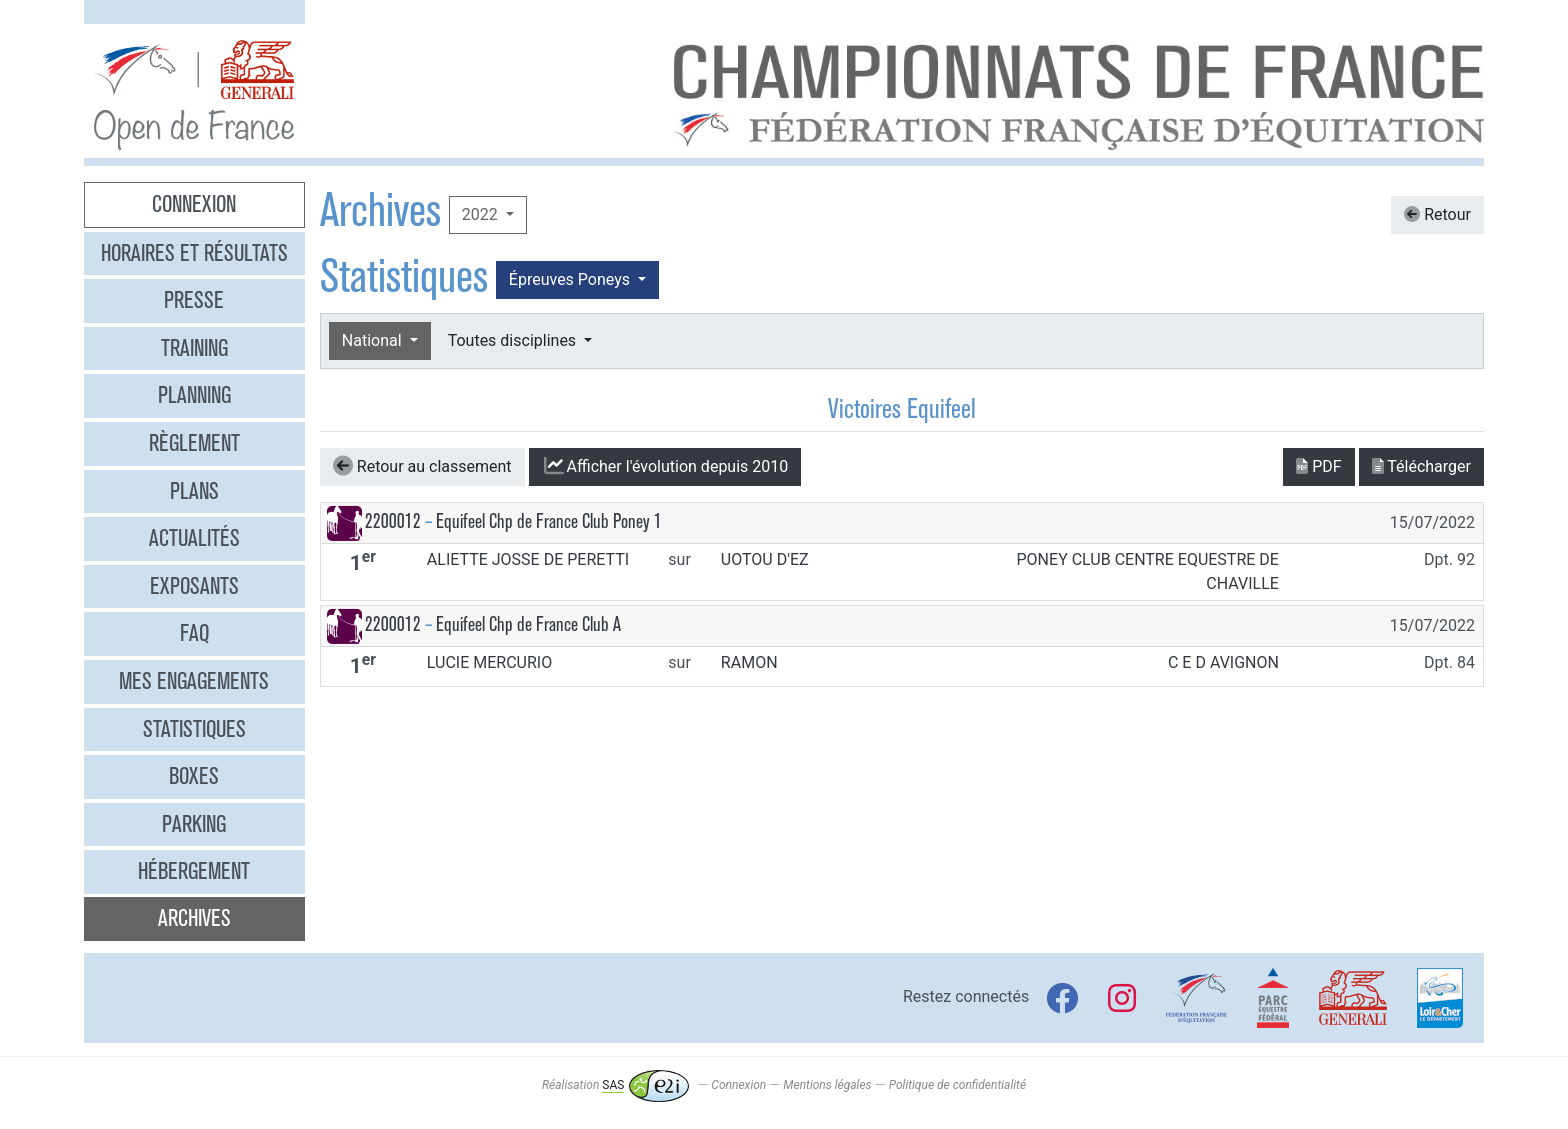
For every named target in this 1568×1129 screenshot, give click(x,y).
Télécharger (1421, 466)
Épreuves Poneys (571, 279)
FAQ (194, 633)
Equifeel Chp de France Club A (528, 624)
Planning (194, 395)
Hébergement (194, 871)
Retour (1437, 214)
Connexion (194, 204)
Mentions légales (827, 1085)
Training (194, 348)
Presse (194, 300)
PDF (1318, 466)
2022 (482, 214)
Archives (194, 918)
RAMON (749, 662)
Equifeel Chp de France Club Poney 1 (549, 521)
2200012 (393, 521)
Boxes (194, 776)
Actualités (194, 538)
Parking (194, 824)
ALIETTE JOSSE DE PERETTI (528, 559)
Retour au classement (422, 466)
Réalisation (615, 1085)
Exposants (194, 586)
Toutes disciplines (514, 340)
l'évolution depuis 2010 (665, 466)
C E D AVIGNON (1223, 662)
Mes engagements (194, 681)
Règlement (194, 443)
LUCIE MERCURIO (489, 662)
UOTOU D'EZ (765, 559)
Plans (194, 491)
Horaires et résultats (194, 253)
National (374, 340)
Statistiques (194, 729)
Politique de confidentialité (957, 1085)
